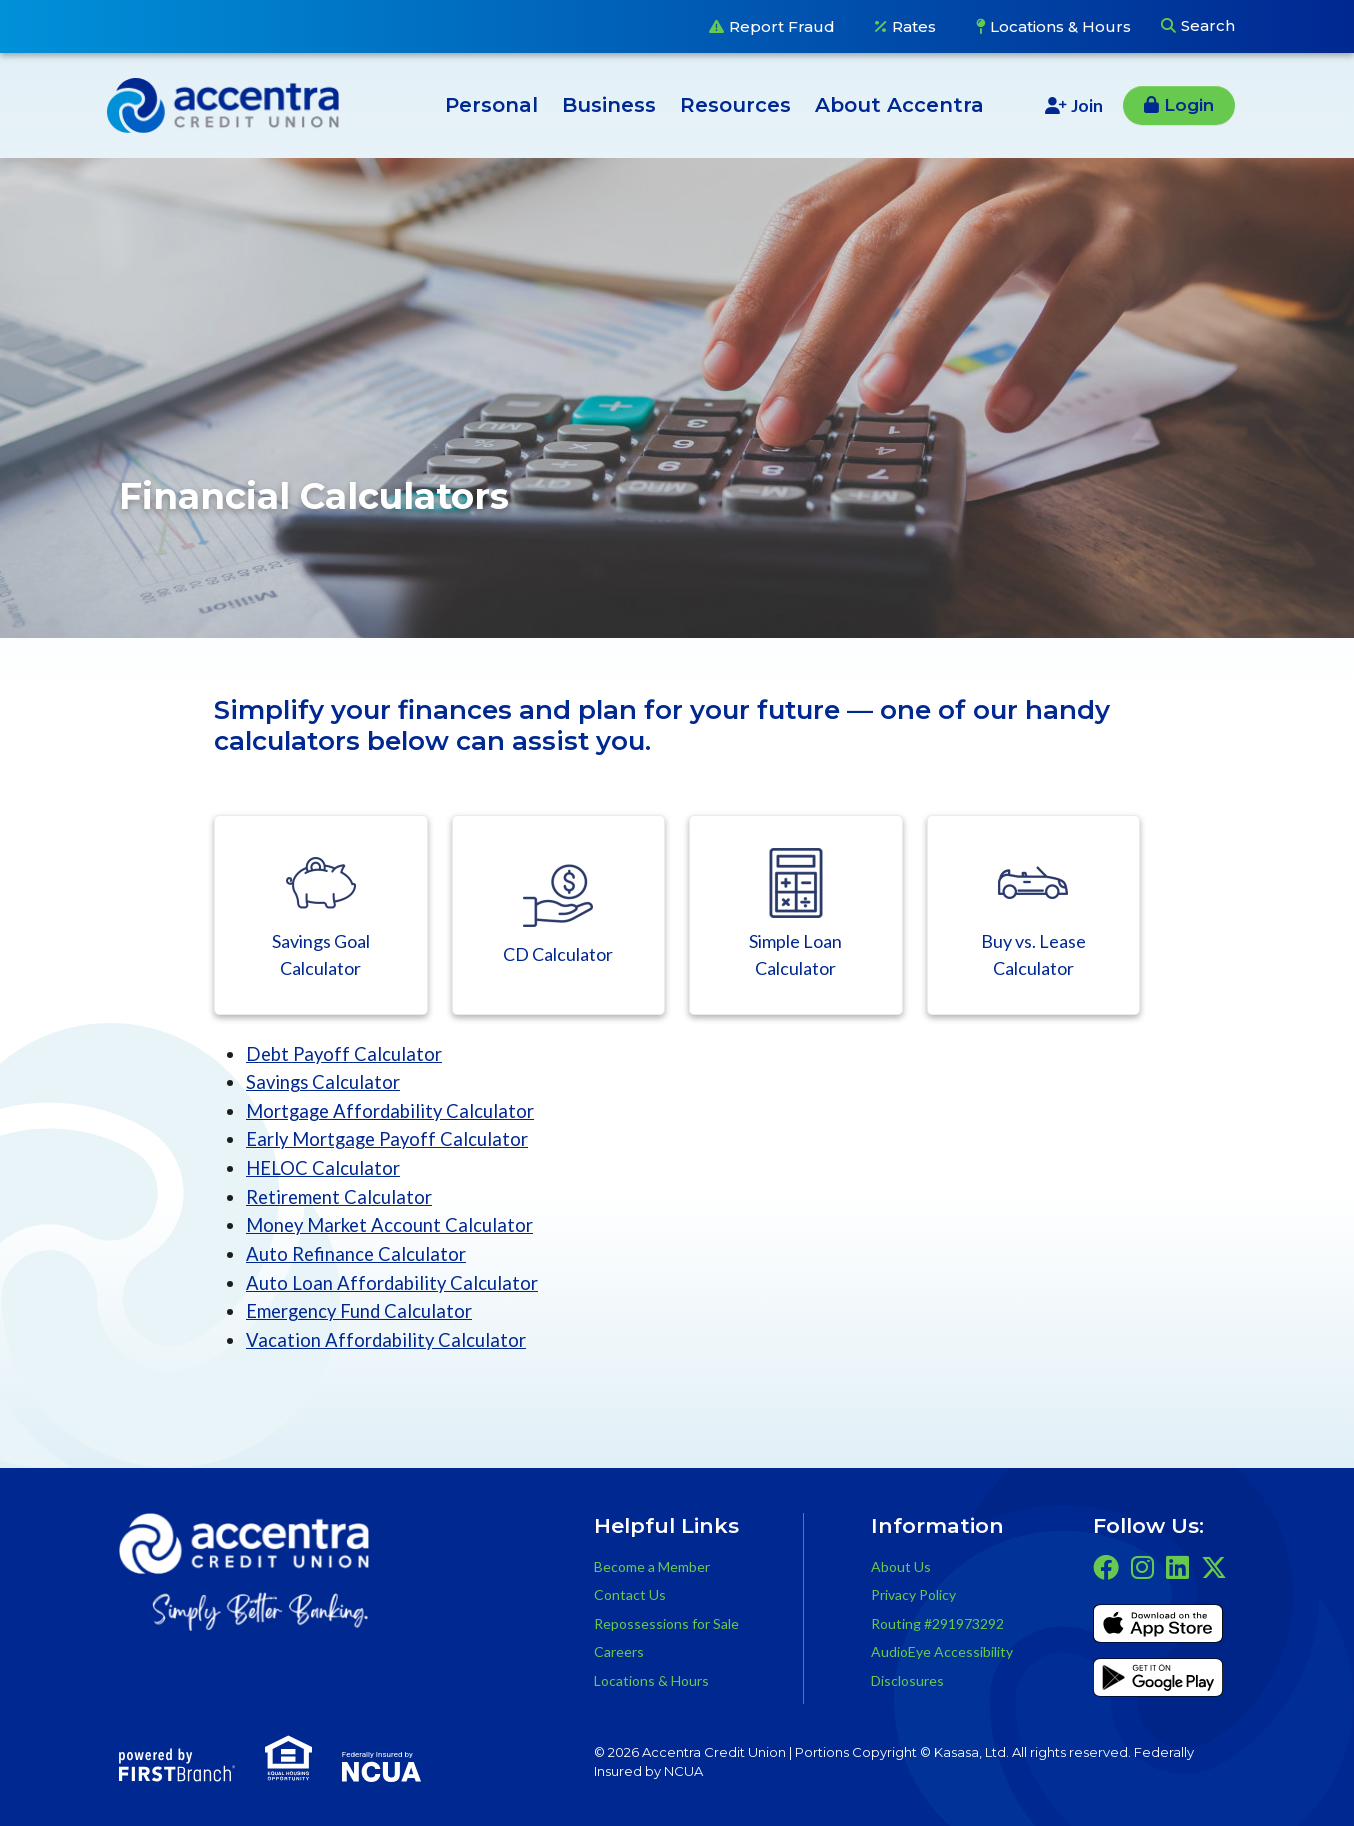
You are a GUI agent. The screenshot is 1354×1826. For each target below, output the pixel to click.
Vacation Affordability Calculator (387, 1338)
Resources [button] (735, 105)
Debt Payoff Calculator (345, 1053)
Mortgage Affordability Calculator (393, 1110)
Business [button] (609, 105)
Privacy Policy (913, 1593)
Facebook (1106, 1566)
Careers (619, 1650)
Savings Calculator (324, 1081)
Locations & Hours (1060, 26)
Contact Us (630, 1593)
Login (1189, 105)
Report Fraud (782, 26)
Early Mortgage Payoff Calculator (390, 1138)
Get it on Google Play (1158, 1680)
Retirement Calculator (340, 1195)
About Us (901, 1564)
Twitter (1214, 1566)
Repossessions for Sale (666, 1621)
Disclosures (907, 1678)
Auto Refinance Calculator (357, 1252)
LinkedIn (1177, 1566)
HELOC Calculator (323, 1167)
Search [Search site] (1208, 25)
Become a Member (652, 1564)
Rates (914, 26)
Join (1087, 105)
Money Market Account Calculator (392, 1224)
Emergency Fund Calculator (361, 1309)
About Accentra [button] (899, 105)
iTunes (1158, 1626)
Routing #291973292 (937, 1621)
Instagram (1142, 1566)
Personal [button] (491, 105)
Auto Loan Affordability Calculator (393, 1281)
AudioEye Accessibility (942, 1650)
